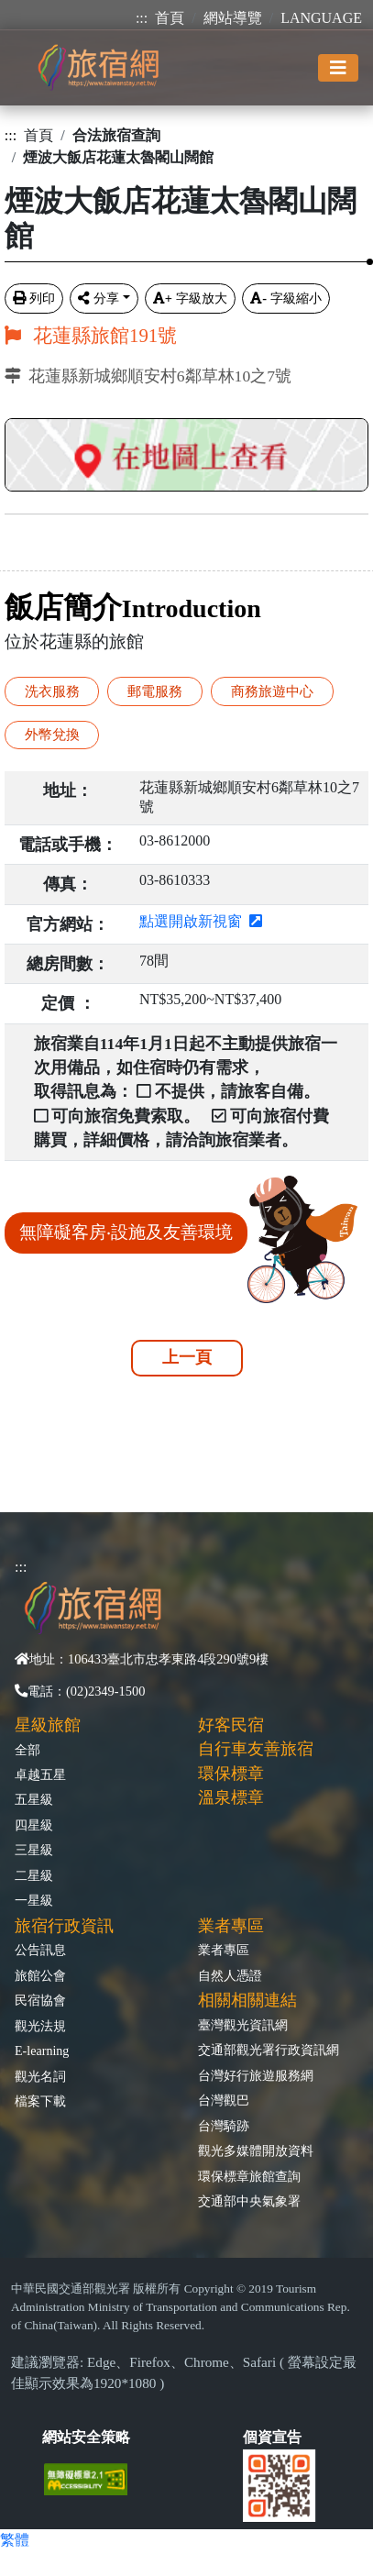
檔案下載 (40, 2101)
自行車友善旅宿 (255, 1749)
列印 (34, 298)
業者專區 (223, 1949)
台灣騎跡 (223, 2125)
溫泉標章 (231, 1797)
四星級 (34, 1825)
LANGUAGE (321, 18)
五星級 (34, 1799)
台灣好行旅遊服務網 (255, 2075)
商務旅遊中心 (272, 691)
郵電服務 (154, 691)
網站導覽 (232, 18)
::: (142, 18)
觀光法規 (40, 2025)
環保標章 (231, 1773)
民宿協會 (40, 2000)
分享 (98, 298)
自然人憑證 (230, 1975)
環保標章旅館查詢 (249, 2176)
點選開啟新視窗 (200, 921)
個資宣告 (272, 2437)
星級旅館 (48, 1725)
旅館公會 (40, 1975)
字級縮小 (286, 298)
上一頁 (187, 1357)
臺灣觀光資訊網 (243, 2025)
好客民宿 (231, 1725)
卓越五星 (40, 1774)
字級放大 (190, 298)
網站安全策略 (86, 2437)
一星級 (34, 1900)
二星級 (34, 1875)
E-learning (42, 2050)
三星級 (34, 1849)
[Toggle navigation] (338, 68)
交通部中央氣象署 (249, 2201)
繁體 (14, 2540)
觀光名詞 (40, 2076)
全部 (27, 1749)
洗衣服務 (52, 691)
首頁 (169, 18)
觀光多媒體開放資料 (255, 2150)
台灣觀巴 (223, 2100)
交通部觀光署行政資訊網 (268, 2049)
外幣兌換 (52, 734)
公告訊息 (40, 1949)
